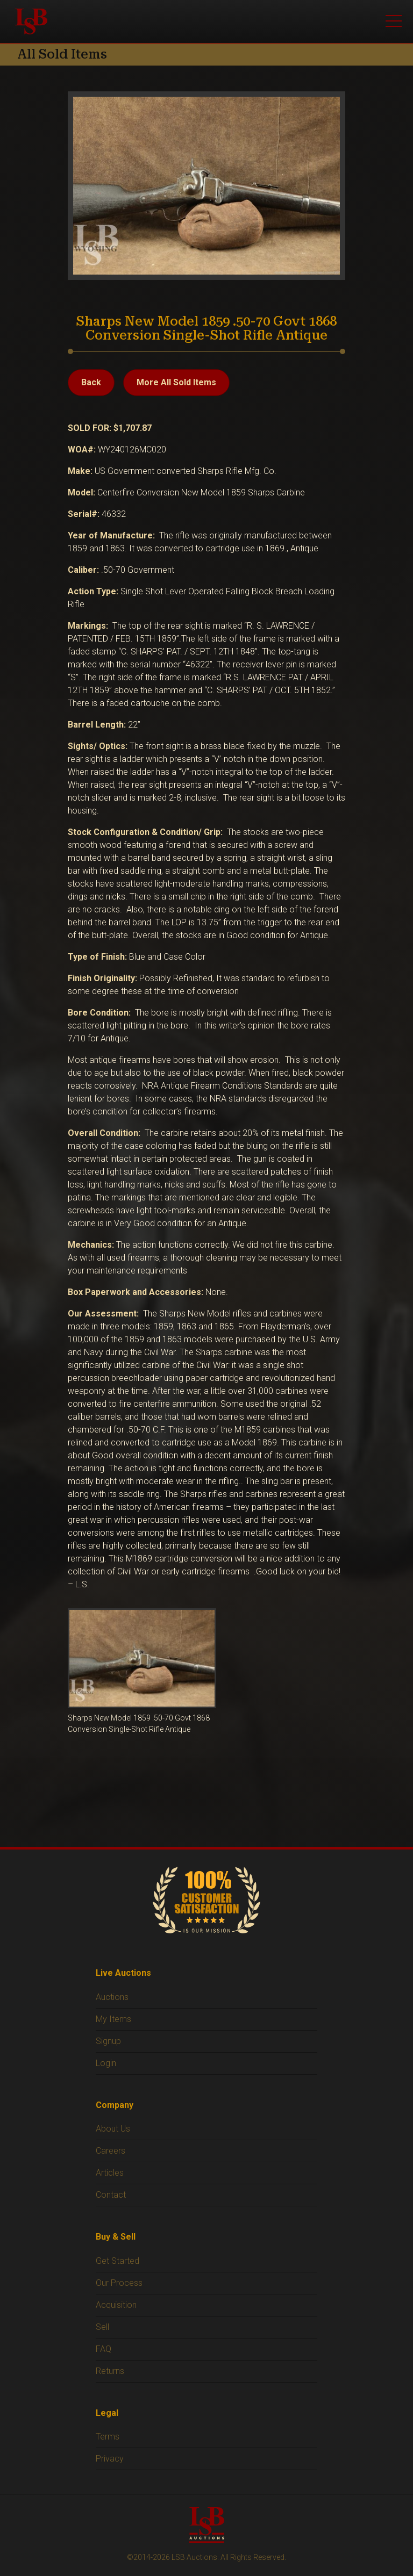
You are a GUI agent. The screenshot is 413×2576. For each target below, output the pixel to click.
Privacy (110, 2458)
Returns (110, 2371)
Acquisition (116, 2305)
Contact (111, 2195)
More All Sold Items (176, 382)
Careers (110, 2151)
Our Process (119, 2283)
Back (91, 382)
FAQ (103, 2349)
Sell (102, 2327)
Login (106, 2063)
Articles (110, 2173)
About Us (113, 2129)
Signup (108, 2041)
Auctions (112, 1997)
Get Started (117, 2261)
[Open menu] (393, 21)
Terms (107, 2436)
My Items (113, 2019)
